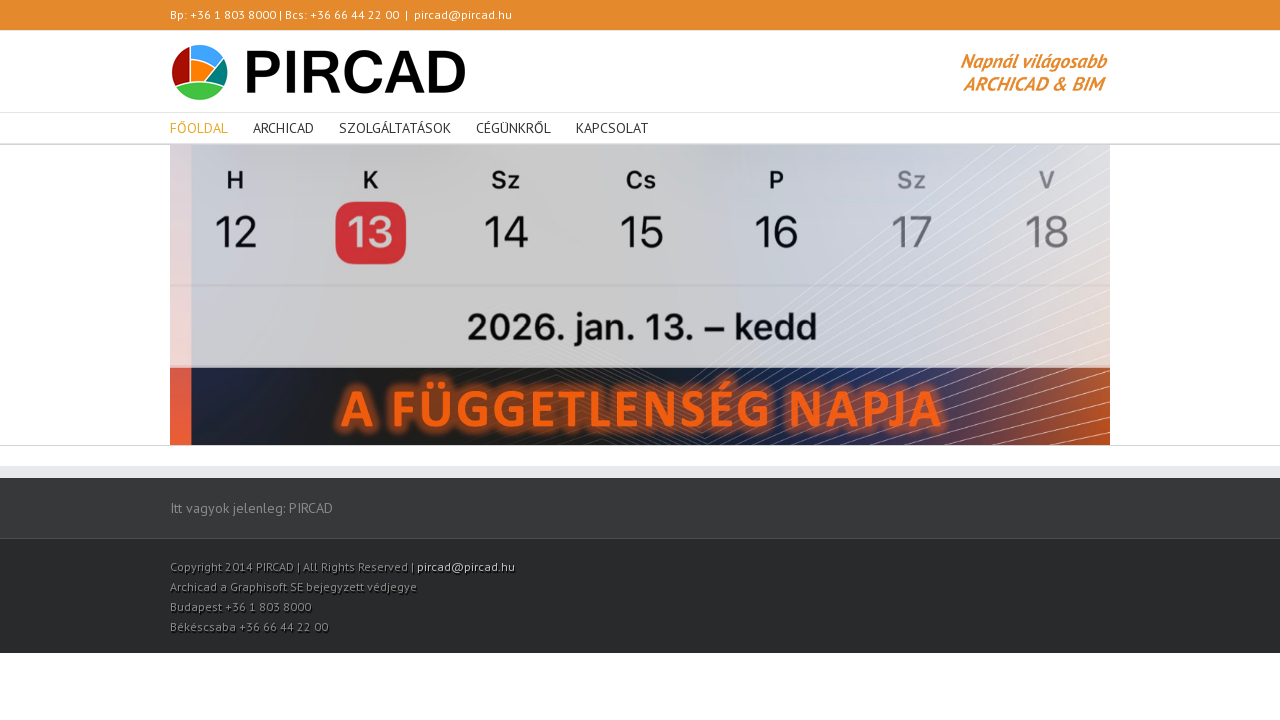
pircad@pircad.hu (463, 14)
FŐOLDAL (199, 128)
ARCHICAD (283, 128)
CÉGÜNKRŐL (513, 128)
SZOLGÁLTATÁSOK (395, 128)
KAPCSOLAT (612, 128)
